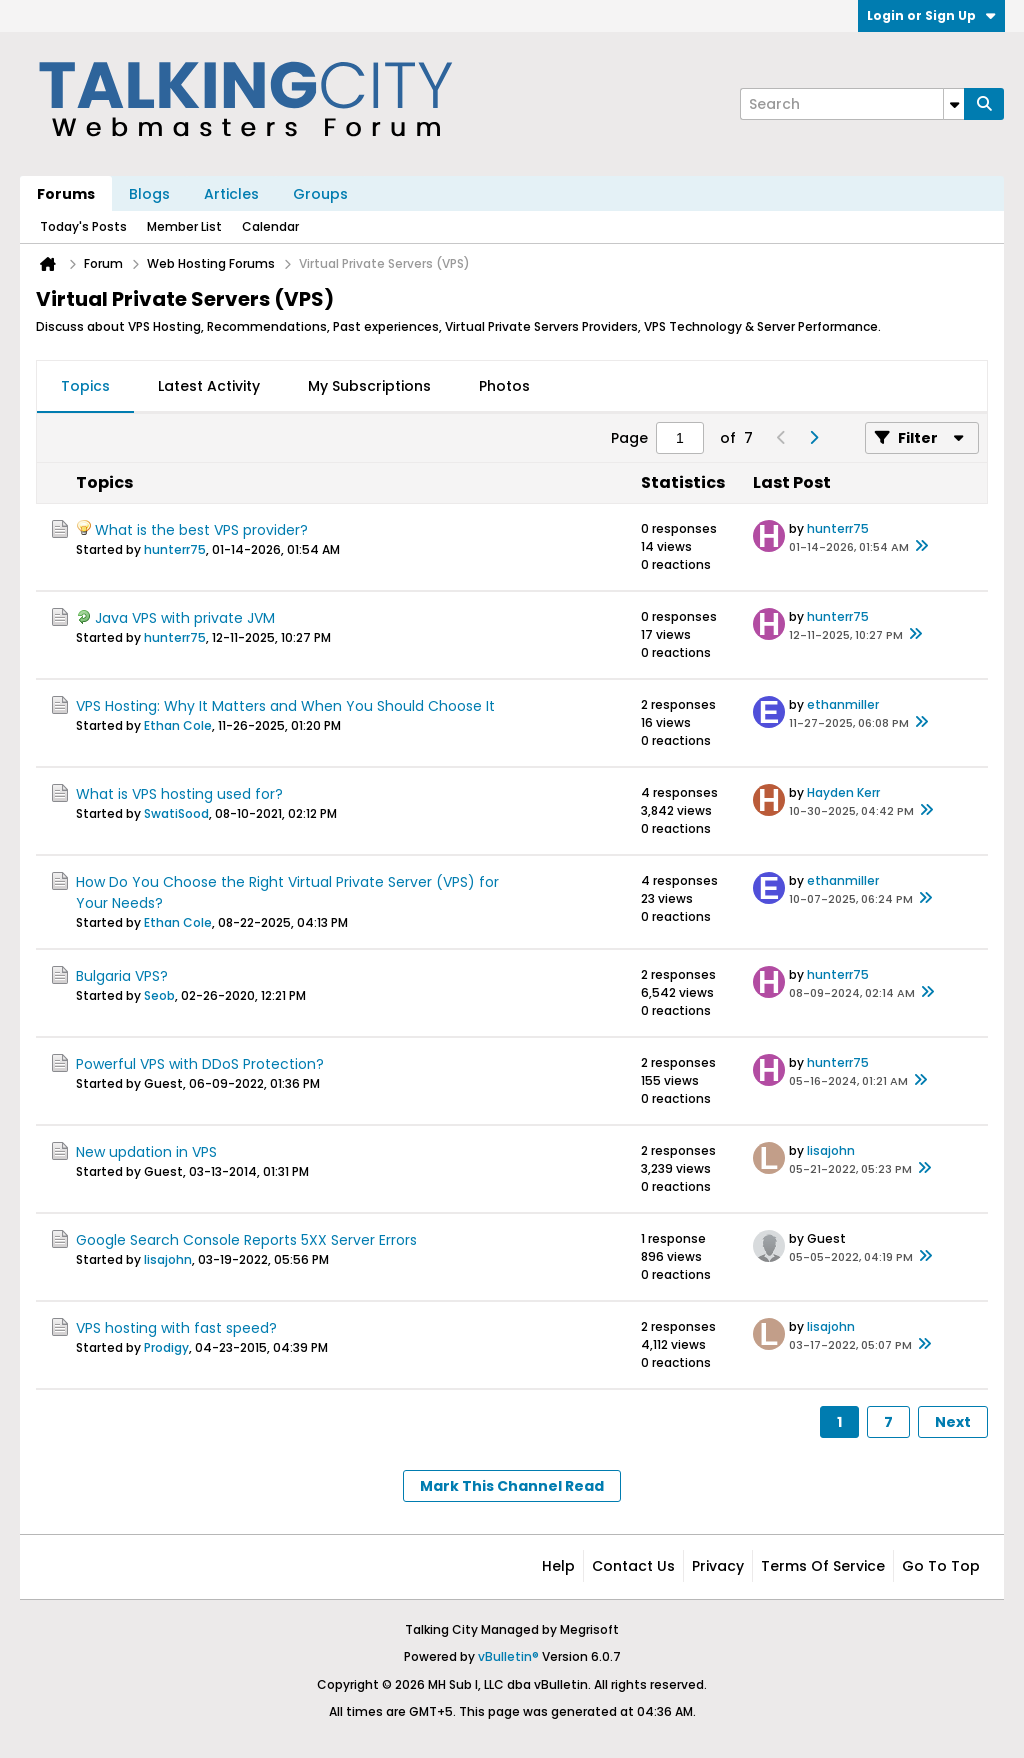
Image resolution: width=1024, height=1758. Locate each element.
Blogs (149, 194)
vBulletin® (508, 1656)
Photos (504, 386)
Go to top (941, 1566)
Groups (320, 194)
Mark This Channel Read (512, 1486)
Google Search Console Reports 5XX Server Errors (246, 1240)
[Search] (852, 104)
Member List (184, 226)
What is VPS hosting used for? (179, 794)
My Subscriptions (369, 386)
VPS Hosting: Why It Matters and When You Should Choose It (285, 706)
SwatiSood (176, 813)
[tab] (85, 387)
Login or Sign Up (931, 15)
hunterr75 (175, 549)
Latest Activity (209, 386)
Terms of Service (823, 1566)
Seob (159, 995)
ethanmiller (843, 704)
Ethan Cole (178, 725)
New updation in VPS (146, 1152)
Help (558, 1566)
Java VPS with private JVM (185, 618)
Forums (66, 194)
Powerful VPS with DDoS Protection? (200, 1064)
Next (953, 1422)
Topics (85, 386)
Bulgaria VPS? (122, 976)
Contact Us (633, 1566)
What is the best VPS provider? (201, 530)
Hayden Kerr (843, 792)
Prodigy (166, 1347)
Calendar (270, 226)
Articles (231, 194)
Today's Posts (83, 226)
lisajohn (831, 1150)
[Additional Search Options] (954, 104)
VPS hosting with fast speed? (176, 1328)
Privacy (718, 1566)
